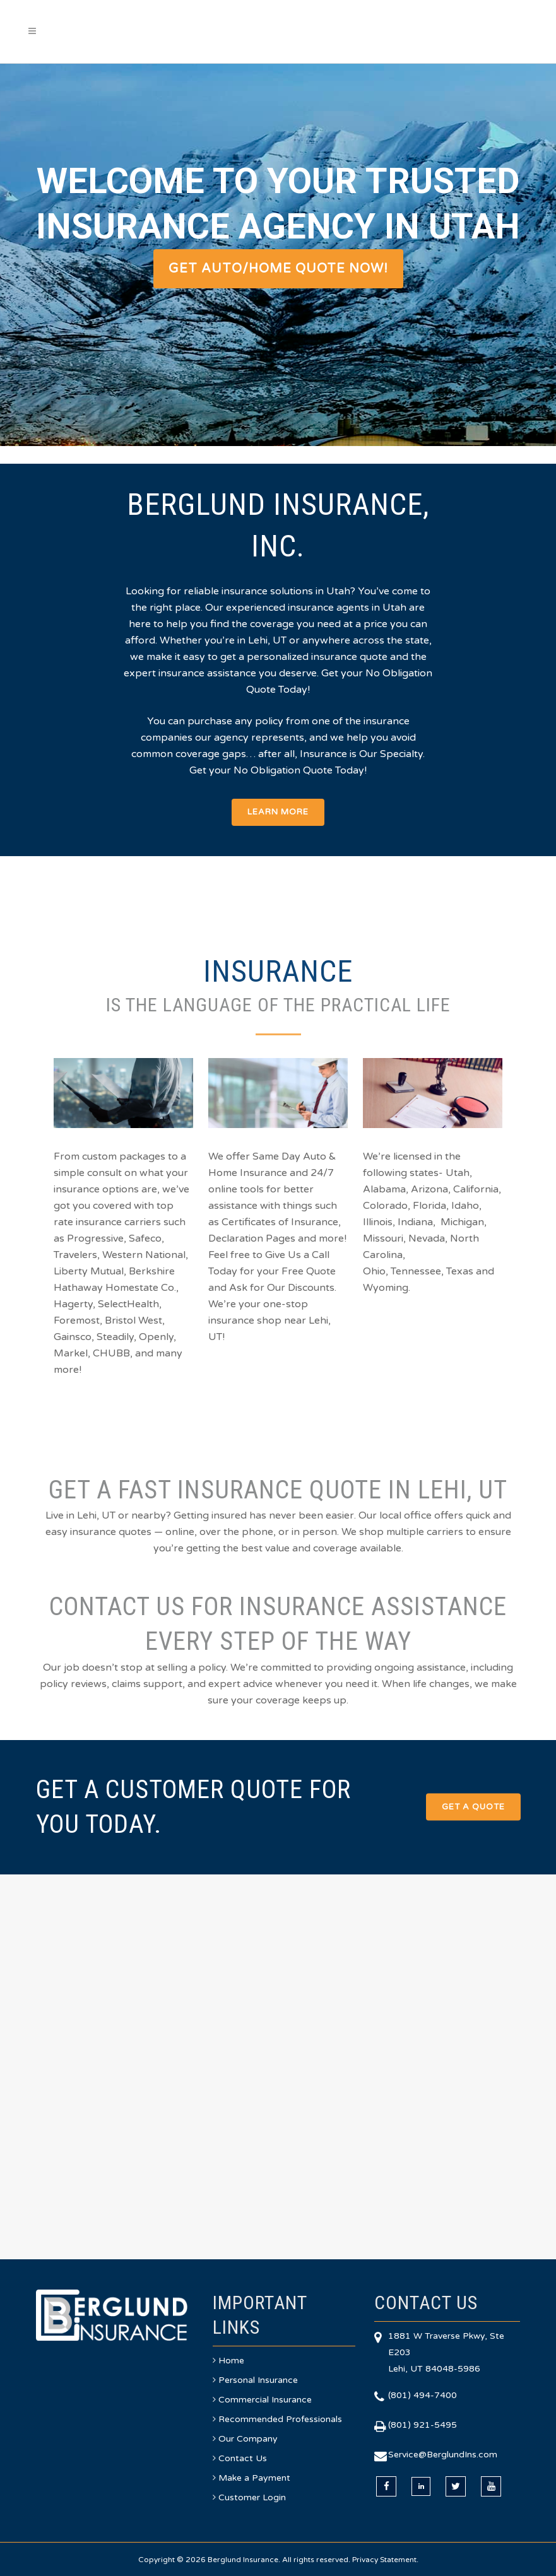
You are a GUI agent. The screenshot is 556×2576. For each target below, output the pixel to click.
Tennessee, (417, 1271)
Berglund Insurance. (244, 2559)
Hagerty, (74, 1304)
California (476, 1189)
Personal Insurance (258, 2380)
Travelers (75, 1255)
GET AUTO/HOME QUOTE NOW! (278, 268)
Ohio (374, 1271)
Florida (429, 1205)
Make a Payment (254, 2478)
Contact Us (242, 2458)
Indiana (415, 1222)
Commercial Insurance (265, 2399)
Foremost (77, 1320)
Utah (458, 1173)
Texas (459, 1271)
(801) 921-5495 (422, 2425)
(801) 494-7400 (422, 2395)
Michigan (462, 1222)
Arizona (429, 1189)
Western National (144, 1255)
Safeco (145, 1238)
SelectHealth (128, 1304)
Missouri (383, 1238)
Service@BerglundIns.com (442, 2454)
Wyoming (385, 1287)
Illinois (378, 1222)
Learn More (278, 812)
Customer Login (252, 2497)
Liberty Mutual (89, 1271)
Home (231, 2360)
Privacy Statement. (385, 2559)
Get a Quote (473, 1807)
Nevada (426, 1238)
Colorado (385, 1205)
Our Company (248, 2438)
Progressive (95, 1238)
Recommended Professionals (280, 2419)
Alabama (384, 1189)
